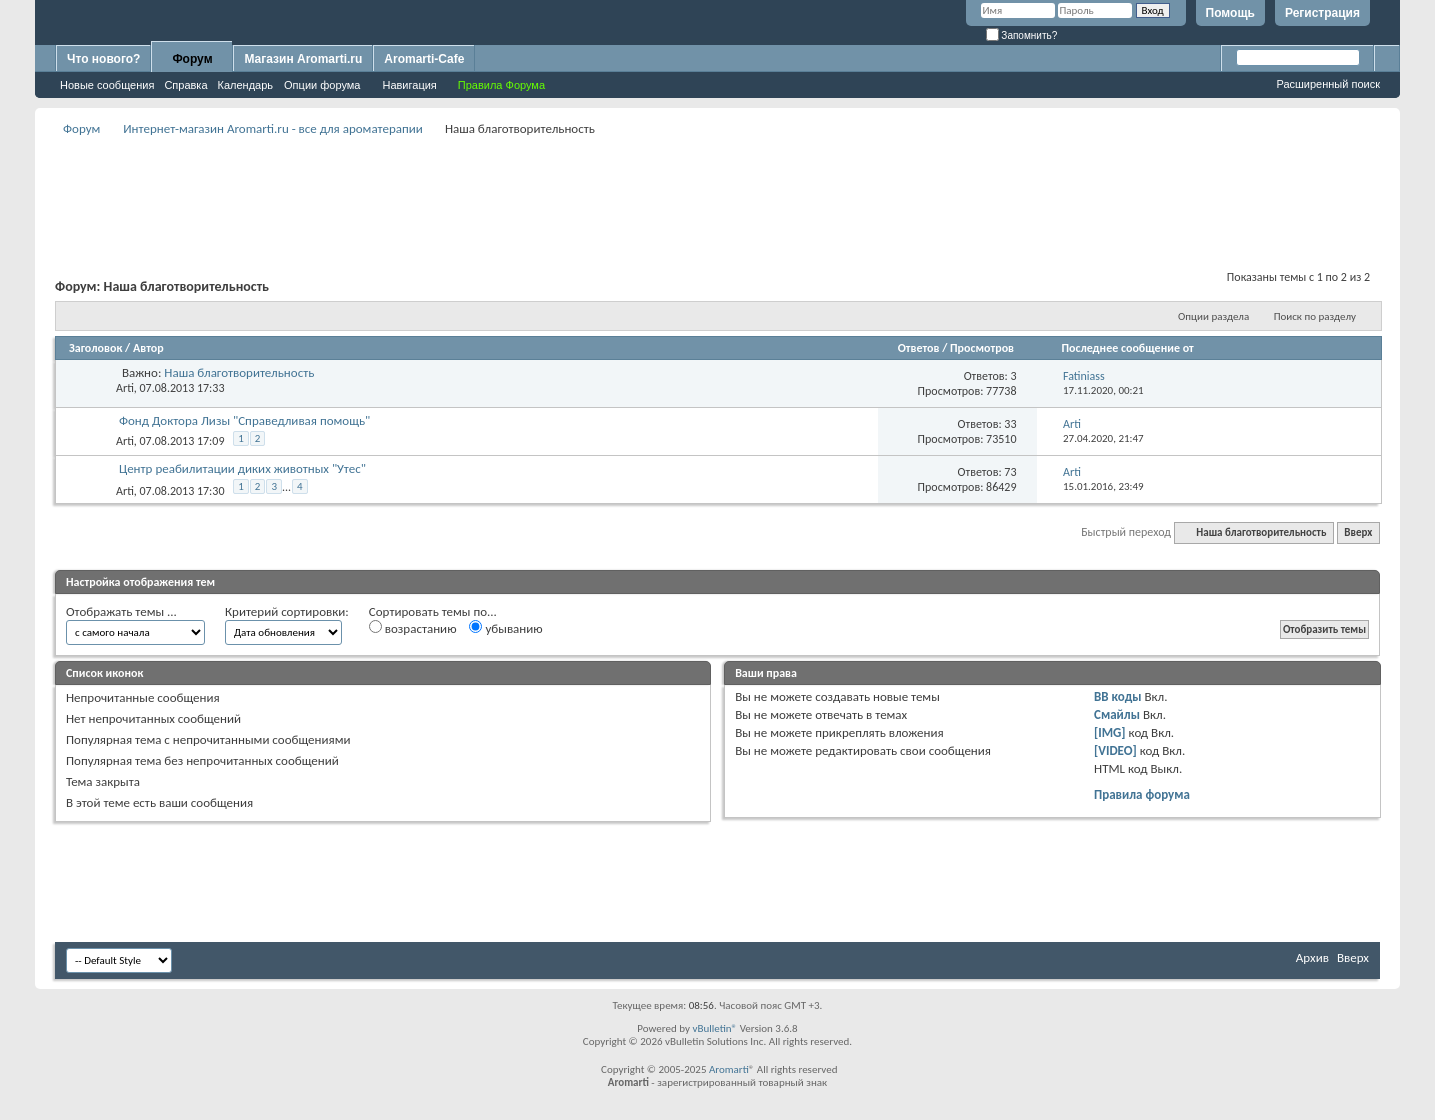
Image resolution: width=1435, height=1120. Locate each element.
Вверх (1358, 532)
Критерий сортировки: (287, 611)
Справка (185, 85)
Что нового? (103, 59)
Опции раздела (1213, 316)
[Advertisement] (718, 186)
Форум (192, 59)
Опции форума (322, 85)
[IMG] (1110, 732)
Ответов (919, 348)
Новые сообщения (107, 85)
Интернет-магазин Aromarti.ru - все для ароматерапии (273, 128)
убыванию (505, 628)
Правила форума (1142, 794)
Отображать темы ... (121, 611)
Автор (148, 348)
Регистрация (1322, 13)
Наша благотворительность (239, 372)
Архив (1312, 957)
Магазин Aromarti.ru (303, 59)
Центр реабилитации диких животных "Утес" (242, 468)
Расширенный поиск (1328, 84)
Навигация (409, 85)
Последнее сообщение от (1127, 348)
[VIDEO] (1115, 750)
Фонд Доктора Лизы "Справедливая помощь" (244, 420)
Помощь (1230, 13)
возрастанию (413, 628)
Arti (125, 388)
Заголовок (95, 348)
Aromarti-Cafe (424, 59)
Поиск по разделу (1315, 316)
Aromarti (729, 1069)
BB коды (1118, 696)
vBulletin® (714, 1028)
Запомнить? (1022, 35)
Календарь (246, 85)
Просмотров (982, 348)
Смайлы (1117, 714)
